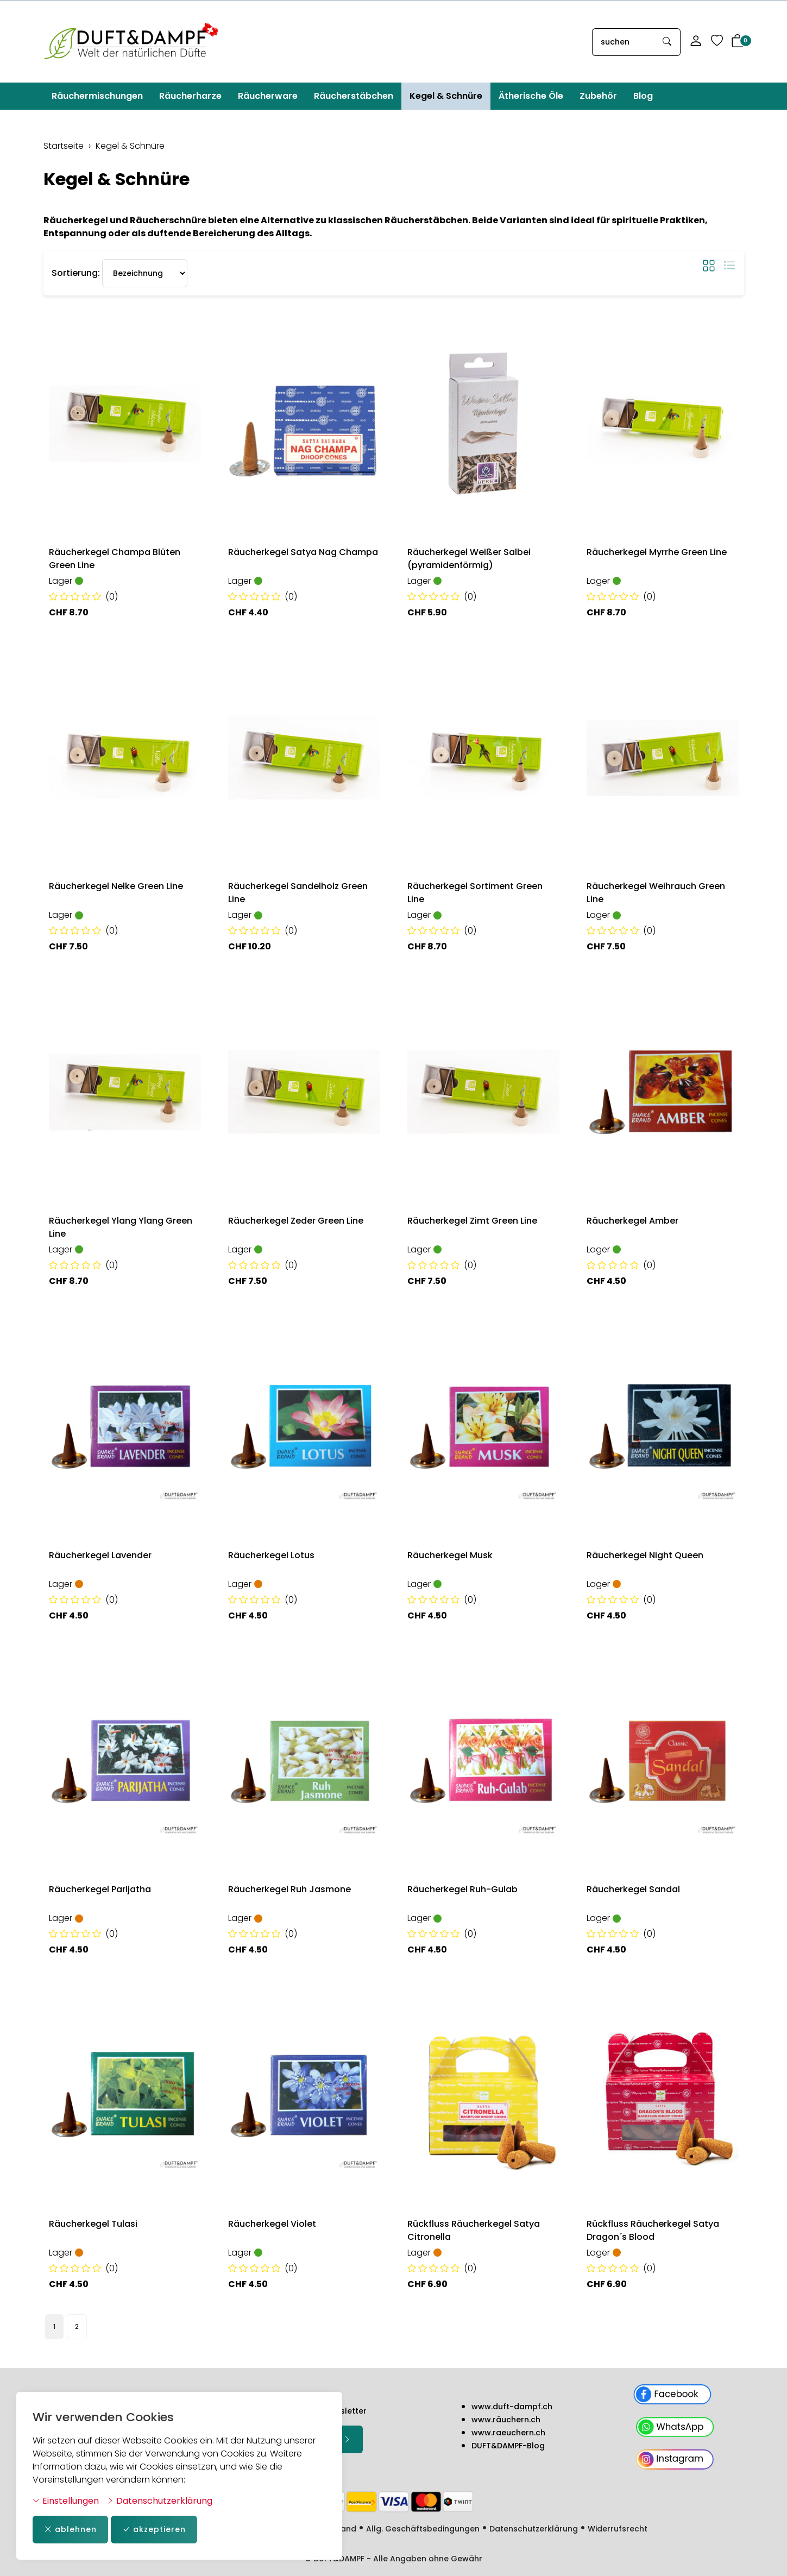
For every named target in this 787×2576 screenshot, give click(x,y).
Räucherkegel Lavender (100, 1555)
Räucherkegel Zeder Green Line (295, 1220)
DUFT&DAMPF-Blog (508, 2445)
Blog (643, 96)
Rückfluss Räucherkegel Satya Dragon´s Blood (653, 2230)
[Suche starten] (667, 42)
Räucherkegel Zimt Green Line (472, 1220)
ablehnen (70, 2529)
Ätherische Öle (531, 96)
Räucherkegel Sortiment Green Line (475, 892)
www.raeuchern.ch (508, 2432)
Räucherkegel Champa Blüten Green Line (114, 558)
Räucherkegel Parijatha (100, 1889)
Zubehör (598, 96)
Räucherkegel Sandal (633, 1889)
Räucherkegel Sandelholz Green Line (298, 892)
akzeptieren (154, 2529)
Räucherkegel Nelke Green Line (116, 886)
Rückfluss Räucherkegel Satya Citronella (473, 2230)
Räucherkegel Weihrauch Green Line (656, 892)
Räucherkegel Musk (450, 1555)
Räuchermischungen (97, 96)
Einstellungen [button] (66, 2501)
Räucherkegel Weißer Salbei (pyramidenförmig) (469, 558)
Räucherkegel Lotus (271, 1555)
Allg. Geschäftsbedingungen (423, 2528)
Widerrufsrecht (617, 2528)
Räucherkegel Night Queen (645, 1555)
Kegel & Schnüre (446, 96)
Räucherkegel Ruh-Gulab (462, 1889)
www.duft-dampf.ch (511, 2406)
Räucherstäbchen (353, 96)
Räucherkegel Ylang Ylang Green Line (120, 1227)
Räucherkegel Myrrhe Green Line (657, 552)
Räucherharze (190, 96)
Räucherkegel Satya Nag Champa (303, 552)
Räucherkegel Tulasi (93, 2224)
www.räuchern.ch (505, 2419)
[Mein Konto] (696, 42)
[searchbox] (623, 42)
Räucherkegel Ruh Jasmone (289, 1889)
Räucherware (268, 96)
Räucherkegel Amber (632, 1220)
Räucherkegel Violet (272, 2224)
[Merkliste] (717, 42)
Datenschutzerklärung (159, 2501)
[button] (737, 41)
